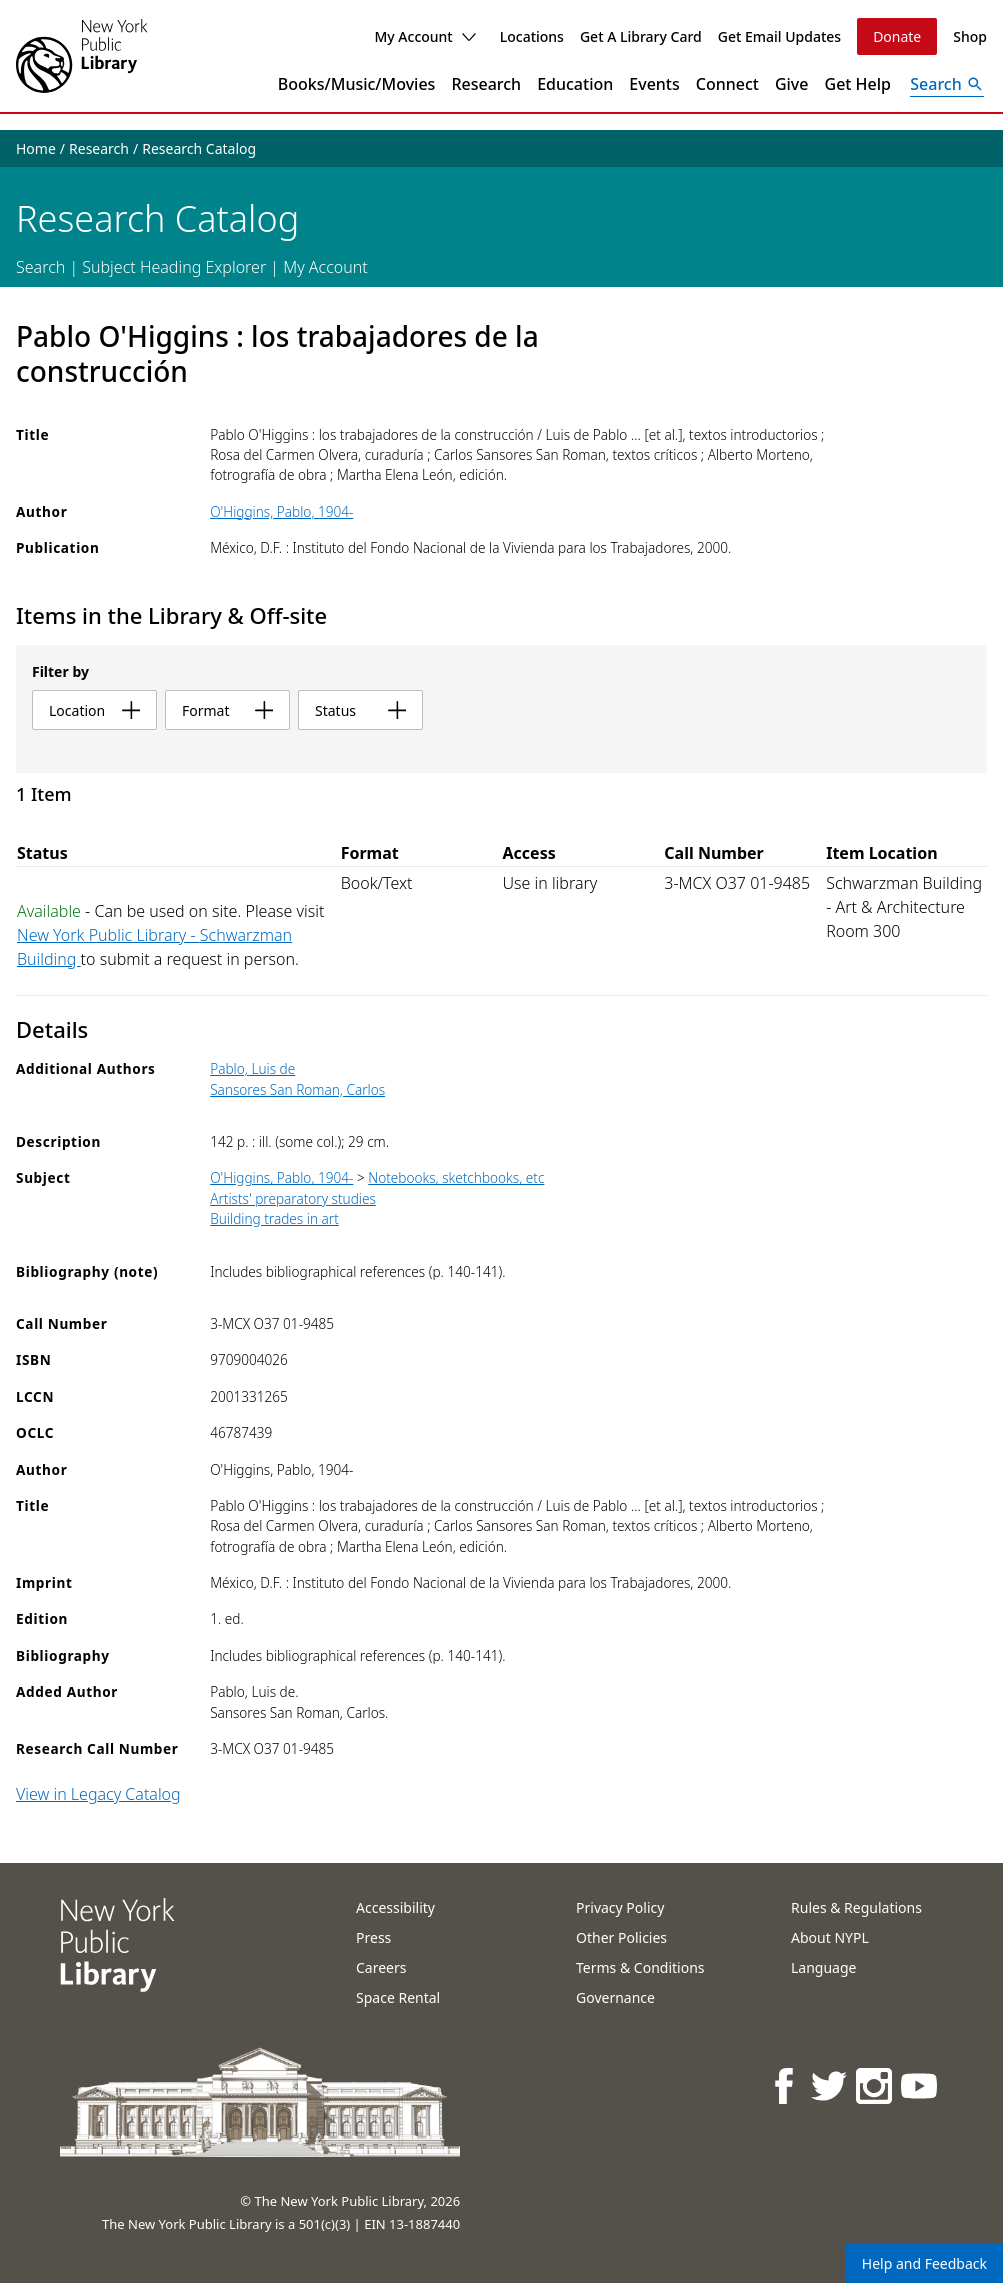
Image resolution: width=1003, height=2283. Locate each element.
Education (575, 84)
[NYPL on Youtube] (920, 2085)
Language (823, 1967)
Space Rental (398, 1997)
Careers (381, 1967)
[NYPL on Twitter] (830, 2085)
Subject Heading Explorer (174, 267)
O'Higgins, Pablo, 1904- (281, 511)
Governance (615, 1997)
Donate (897, 36)
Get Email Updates (779, 36)
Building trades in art (274, 1218)
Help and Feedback (924, 2263)
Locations (532, 36)
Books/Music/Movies (357, 84)
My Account (424, 36)
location (94, 710)
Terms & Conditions (640, 1967)
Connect (727, 84)
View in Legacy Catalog (98, 1794)
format (227, 710)
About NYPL (830, 1937)
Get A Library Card (641, 36)
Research (486, 84)
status (360, 710)
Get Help (858, 84)
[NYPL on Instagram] (875, 2085)
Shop (970, 36)
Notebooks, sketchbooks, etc (456, 1177)
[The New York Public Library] (82, 56)
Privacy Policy (620, 1907)
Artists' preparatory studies (293, 1198)
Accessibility (395, 1907)
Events (654, 84)
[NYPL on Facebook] (785, 2085)
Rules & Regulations (856, 1907)
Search (40, 267)
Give (792, 84)
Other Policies (621, 1937)
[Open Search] (947, 84)
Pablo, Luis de (252, 1068)
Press (373, 1937)
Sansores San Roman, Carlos (297, 1089)
